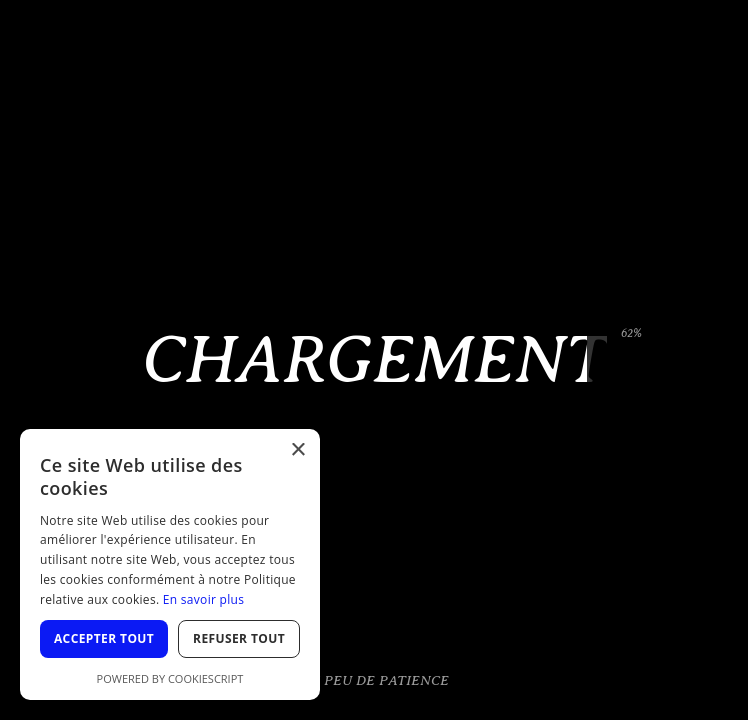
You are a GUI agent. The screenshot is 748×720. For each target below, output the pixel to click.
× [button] (297, 450)
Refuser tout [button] (239, 638)
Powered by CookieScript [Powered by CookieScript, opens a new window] (170, 678)
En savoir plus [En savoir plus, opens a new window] (203, 599)
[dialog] (170, 564)
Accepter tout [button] (104, 638)
